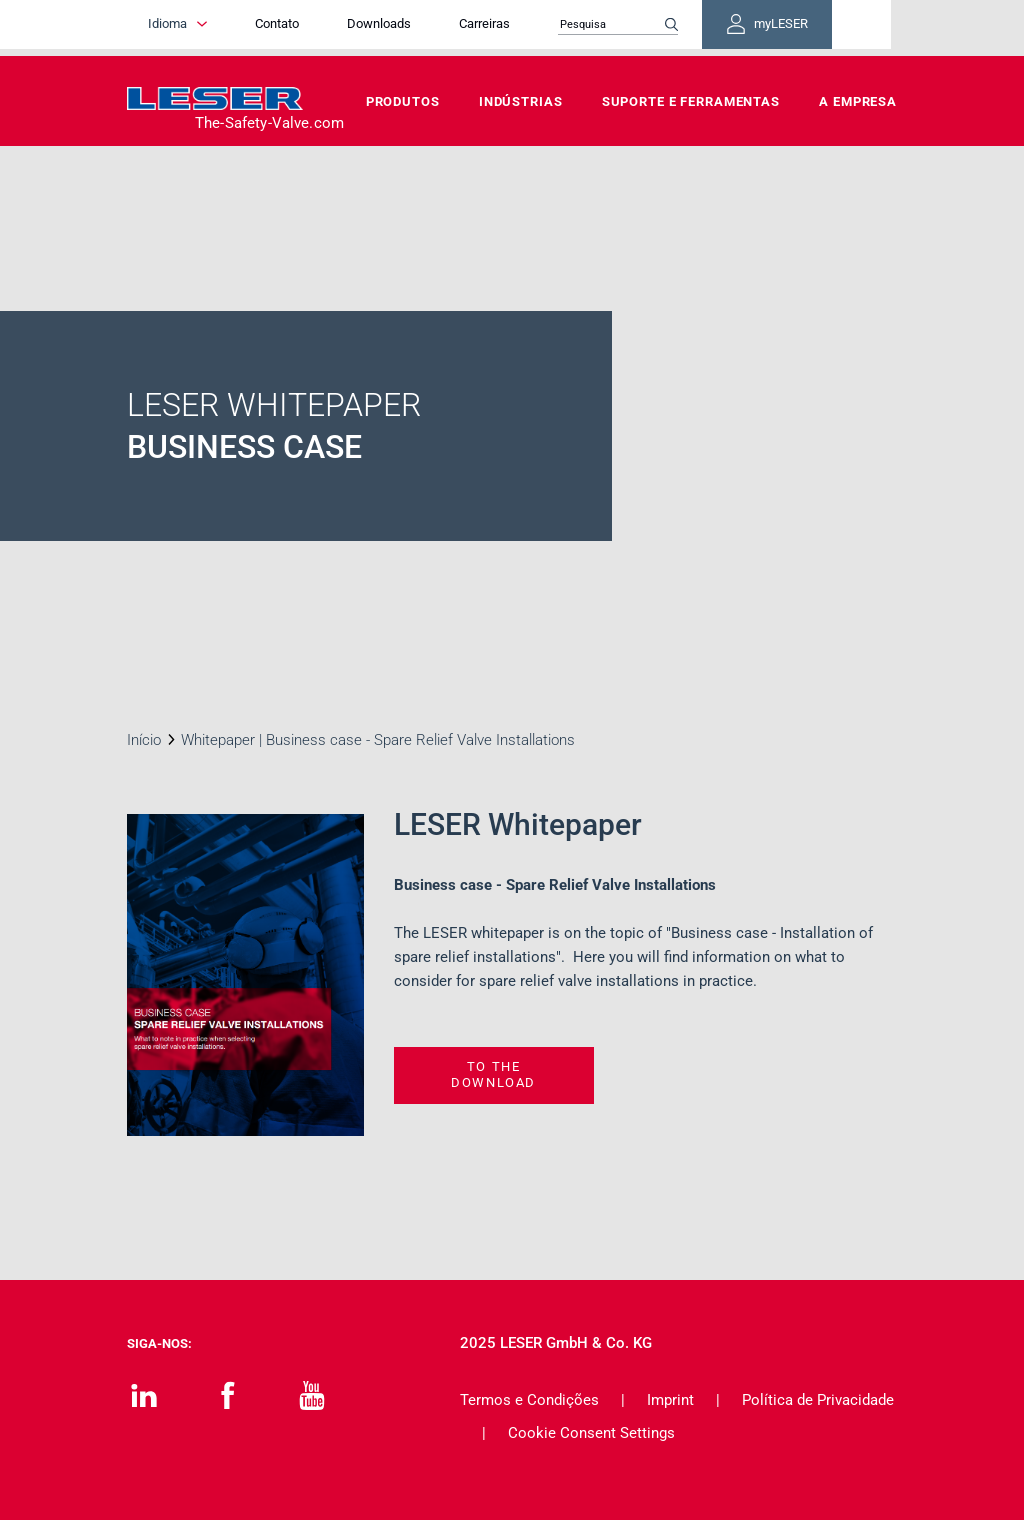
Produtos (403, 101)
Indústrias (521, 101)
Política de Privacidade (818, 1400)
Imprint (670, 1400)
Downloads (425, 27)
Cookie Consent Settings (591, 1433)
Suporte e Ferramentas (691, 101)
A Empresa (858, 101)
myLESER (832, 28)
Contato (323, 27)
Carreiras (530, 27)
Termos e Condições (529, 1400)
